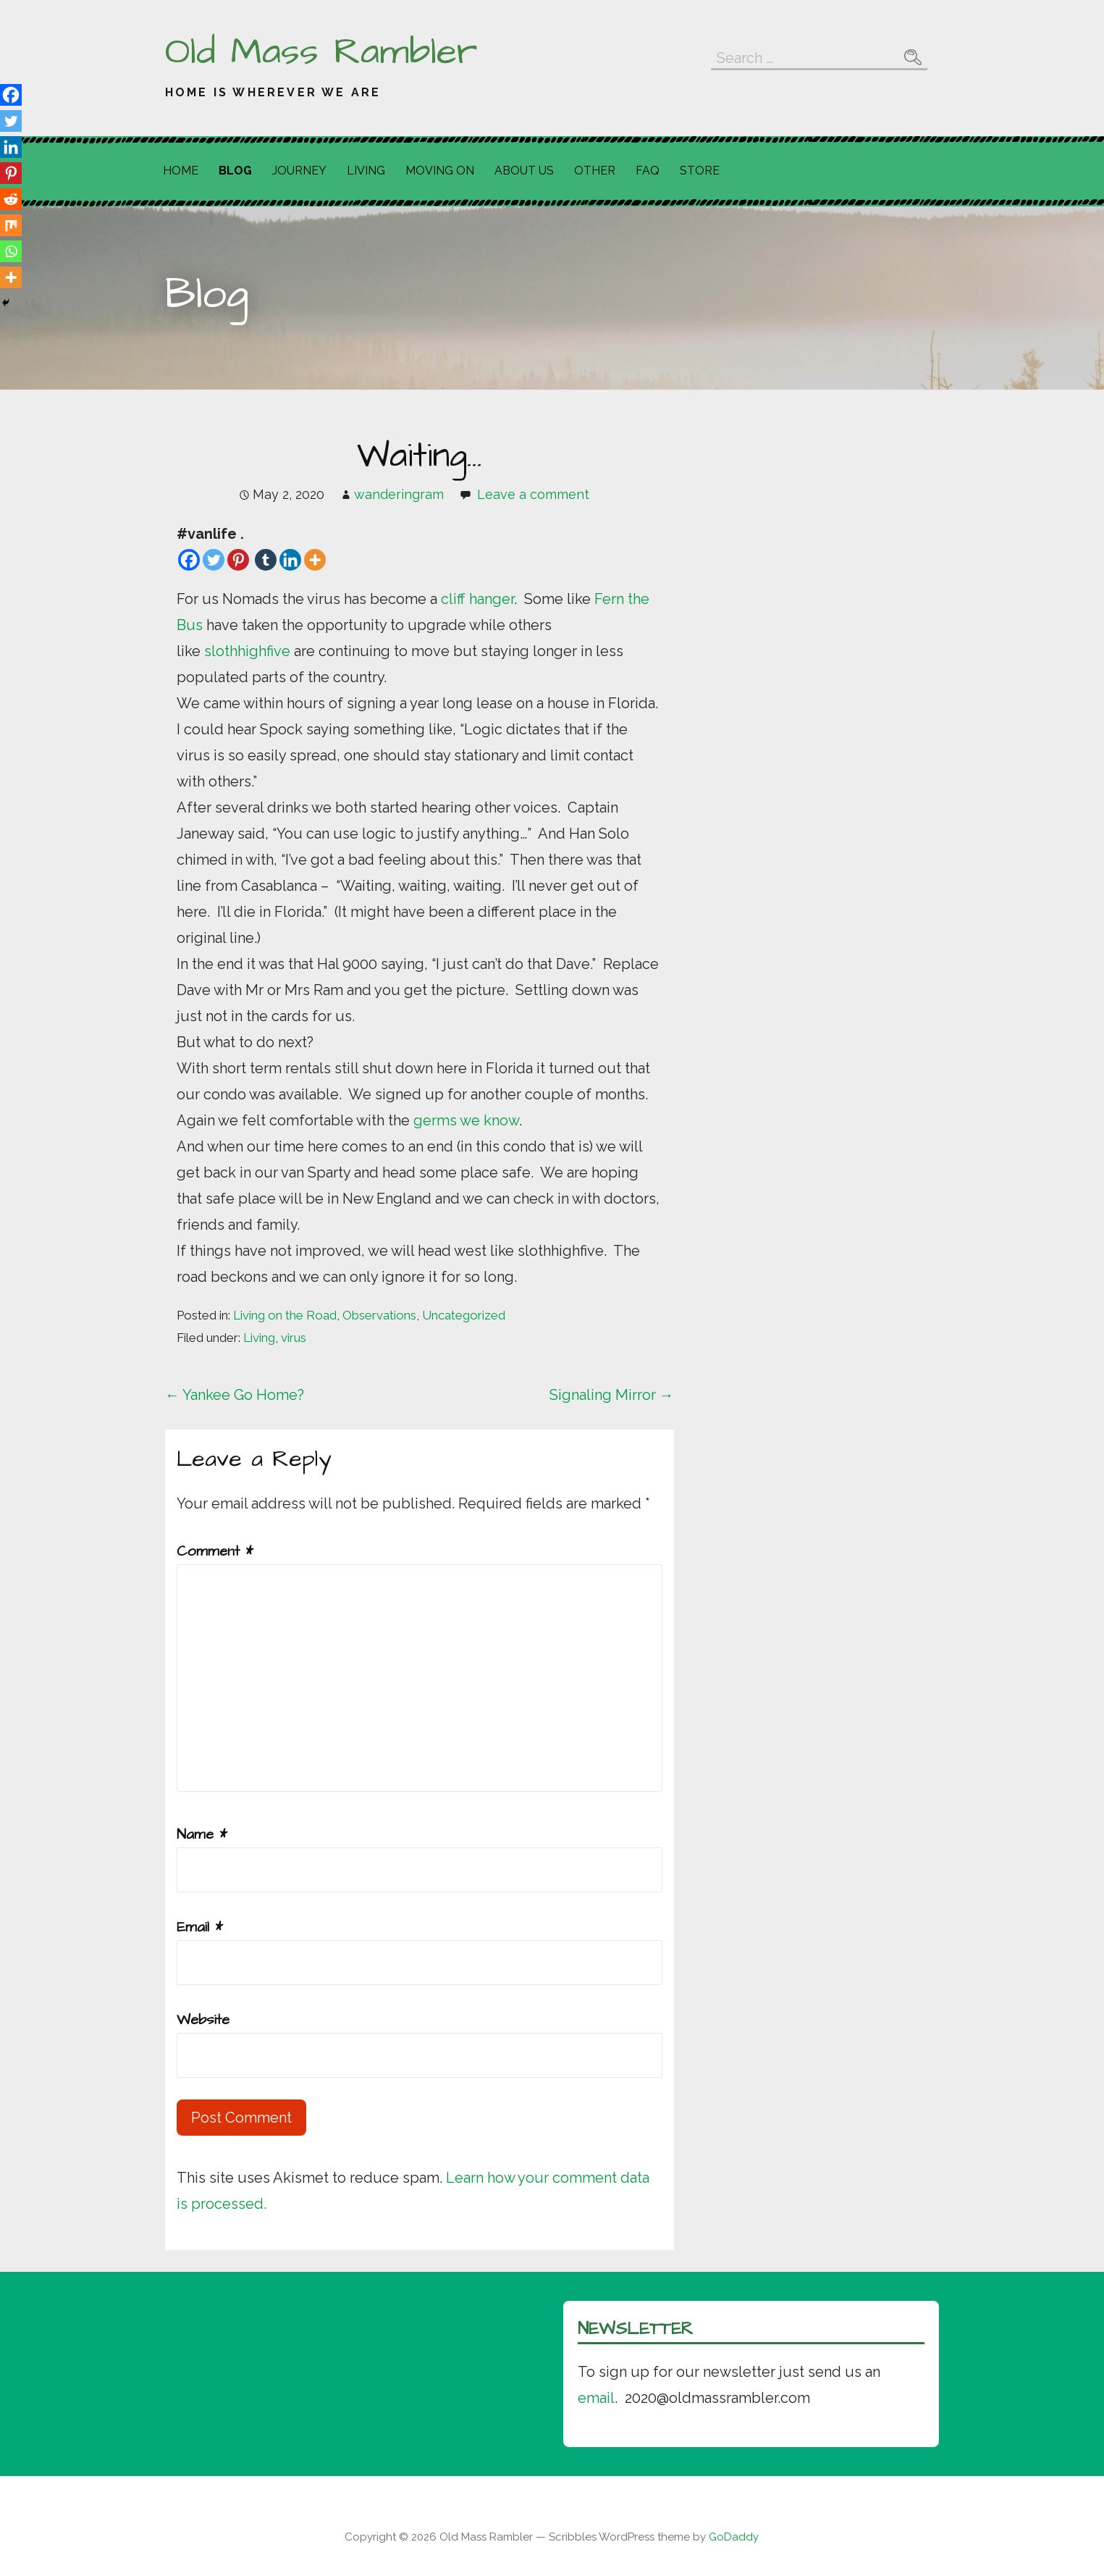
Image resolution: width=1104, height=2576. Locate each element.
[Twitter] (213, 560)
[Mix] (11, 225)
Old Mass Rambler (321, 52)
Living (366, 170)
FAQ (648, 170)
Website (203, 2020)
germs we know (466, 1120)
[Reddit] (11, 199)
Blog (235, 170)
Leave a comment (533, 494)
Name (202, 1834)
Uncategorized (463, 1315)
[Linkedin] (290, 560)
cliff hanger (477, 599)
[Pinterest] (238, 560)
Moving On (439, 170)
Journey (299, 170)
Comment (215, 1551)
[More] (315, 560)
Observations (379, 1315)
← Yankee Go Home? (234, 1395)
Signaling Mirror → (611, 1395)
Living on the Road (285, 1315)
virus (293, 1337)
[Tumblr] (266, 560)
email (596, 2398)
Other (594, 170)
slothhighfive (249, 651)
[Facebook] (189, 560)
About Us (524, 170)
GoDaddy (734, 2536)
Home (180, 170)
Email (200, 1927)
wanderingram (399, 494)
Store (700, 170)
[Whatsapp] (11, 251)
